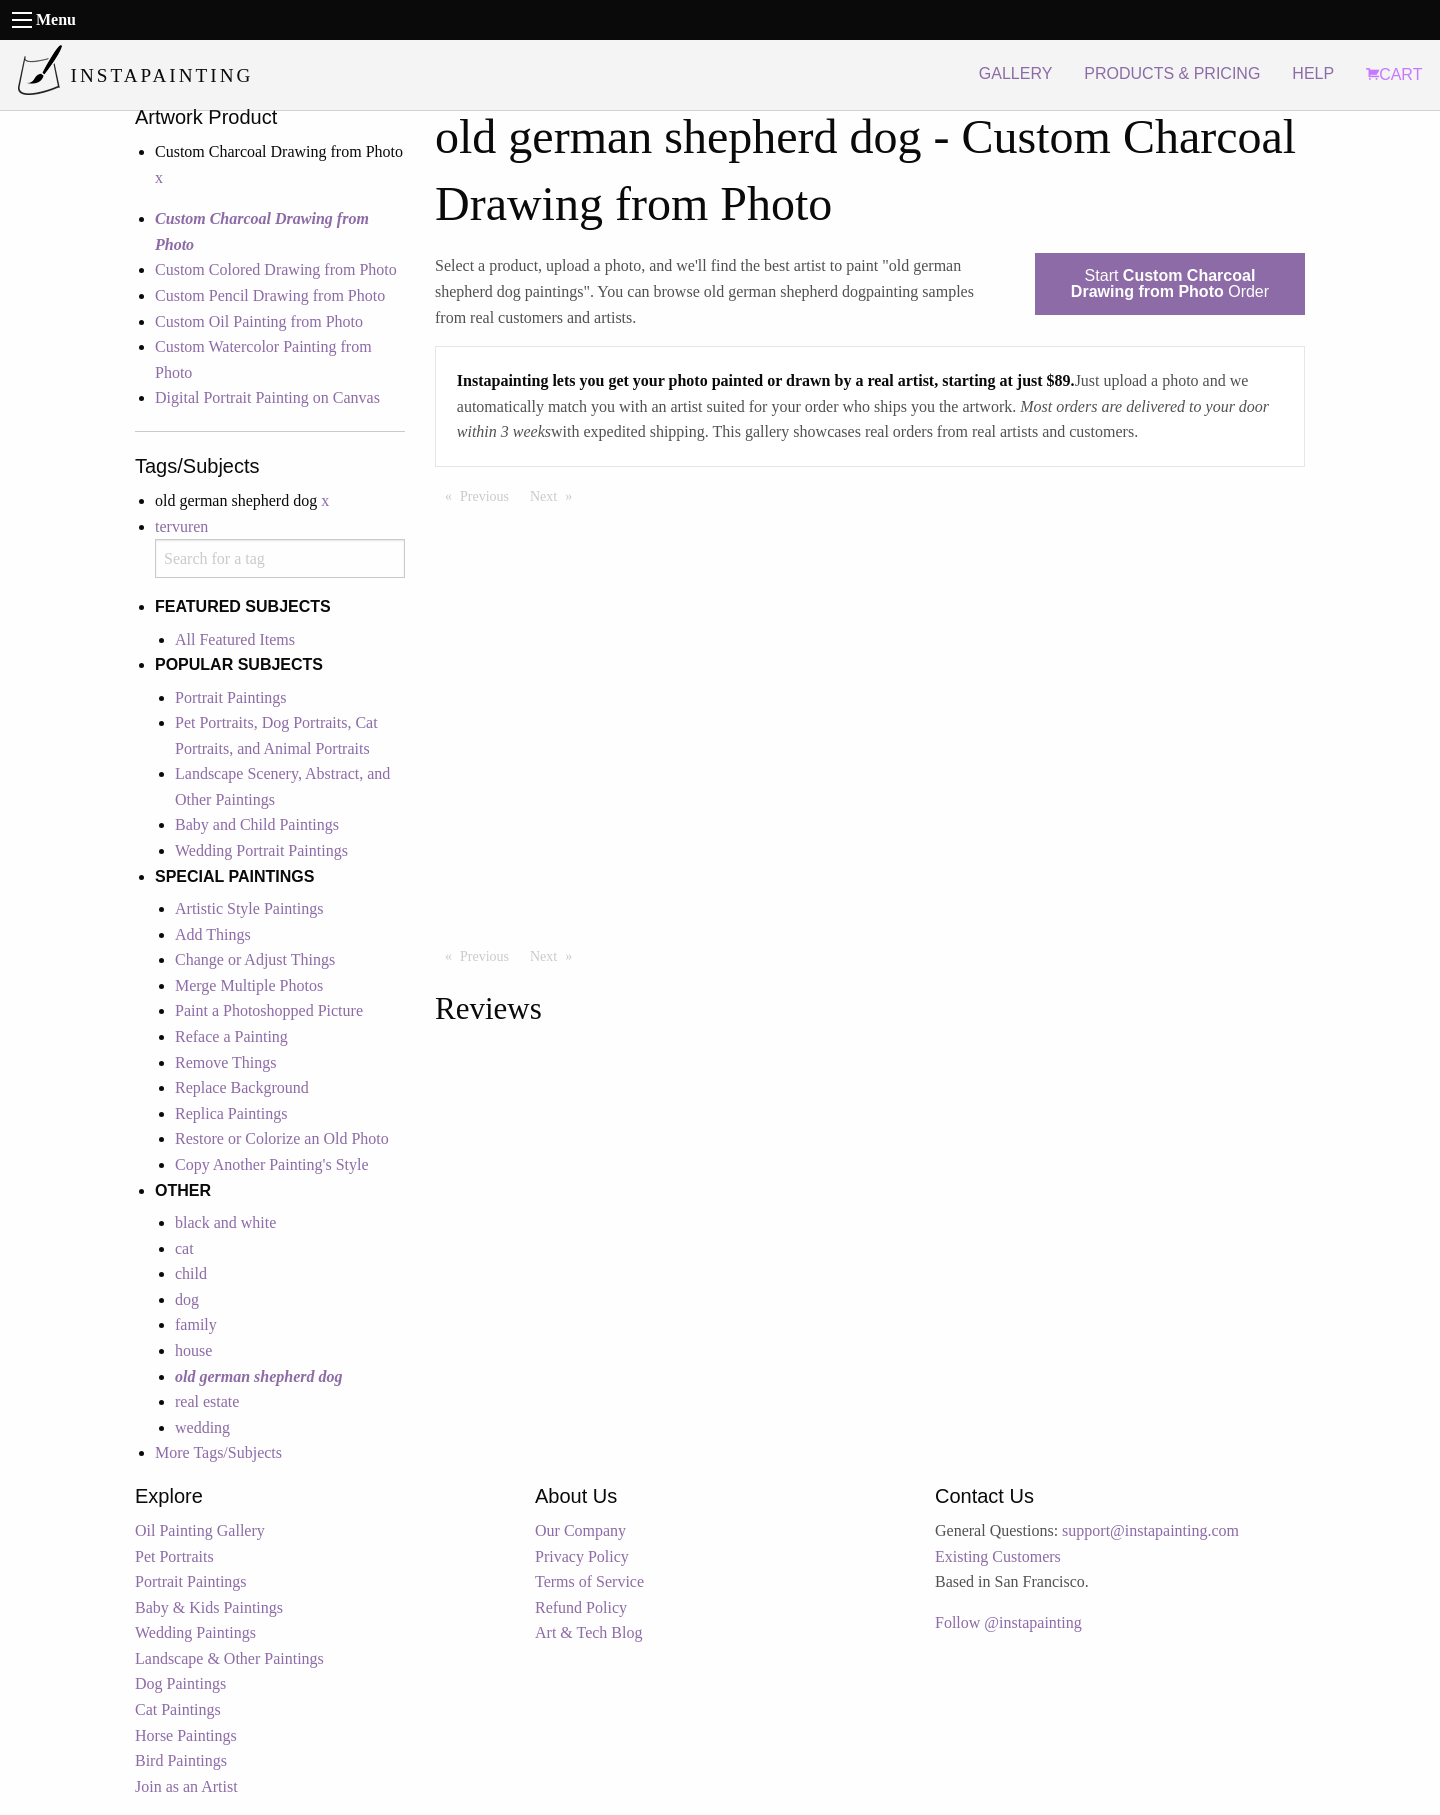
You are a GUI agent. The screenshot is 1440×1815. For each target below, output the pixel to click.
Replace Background (242, 1087)
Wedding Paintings (195, 1632)
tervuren (181, 526)
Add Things (213, 934)
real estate (207, 1401)
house (193, 1350)
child (191, 1273)
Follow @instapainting (1008, 1622)
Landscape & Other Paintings (229, 1658)
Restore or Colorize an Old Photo (282, 1138)
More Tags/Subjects (218, 1452)
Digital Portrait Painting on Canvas (267, 397)
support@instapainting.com (1150, 1530)
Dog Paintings (180, 1683)
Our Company (580, 1530)
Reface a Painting (231, 1036)
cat (184, 1248)
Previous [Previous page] (489, 495)
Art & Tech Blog (588, 1632)
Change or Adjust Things (255, 959)
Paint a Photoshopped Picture (269, 1010)
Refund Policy (581, 1607)
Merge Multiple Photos (249, 985)
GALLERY (1016, 73)
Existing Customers (998, 1556)
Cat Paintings (178, 1709)
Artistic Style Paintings (249, 908)
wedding (202, 1427)
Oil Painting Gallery (200, 1530)
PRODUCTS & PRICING (1172, 73)
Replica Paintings (231, 1113)
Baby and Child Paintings (257, 824)
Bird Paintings (181, 1760)
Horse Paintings (186, 1735)
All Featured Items (235, 639)
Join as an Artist (186, 1786)
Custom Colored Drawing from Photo (276, 269)
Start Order (1170, 283)
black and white (225, 1222)
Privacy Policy (582, 1556)
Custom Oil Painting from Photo (259, 321)
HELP (1313, 73)
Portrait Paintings (231, 697)
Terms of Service (589, 1581)
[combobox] (280, 558)
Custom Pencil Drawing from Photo (270, 295)
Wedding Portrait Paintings (261, 850)
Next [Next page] (556, 495)
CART (1394, 74)
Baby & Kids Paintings (209, 1607)
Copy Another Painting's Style (272, 1164)
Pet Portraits (174, 1556)
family (196, 1324)
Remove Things (225, 1062)
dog (187, 1299)
